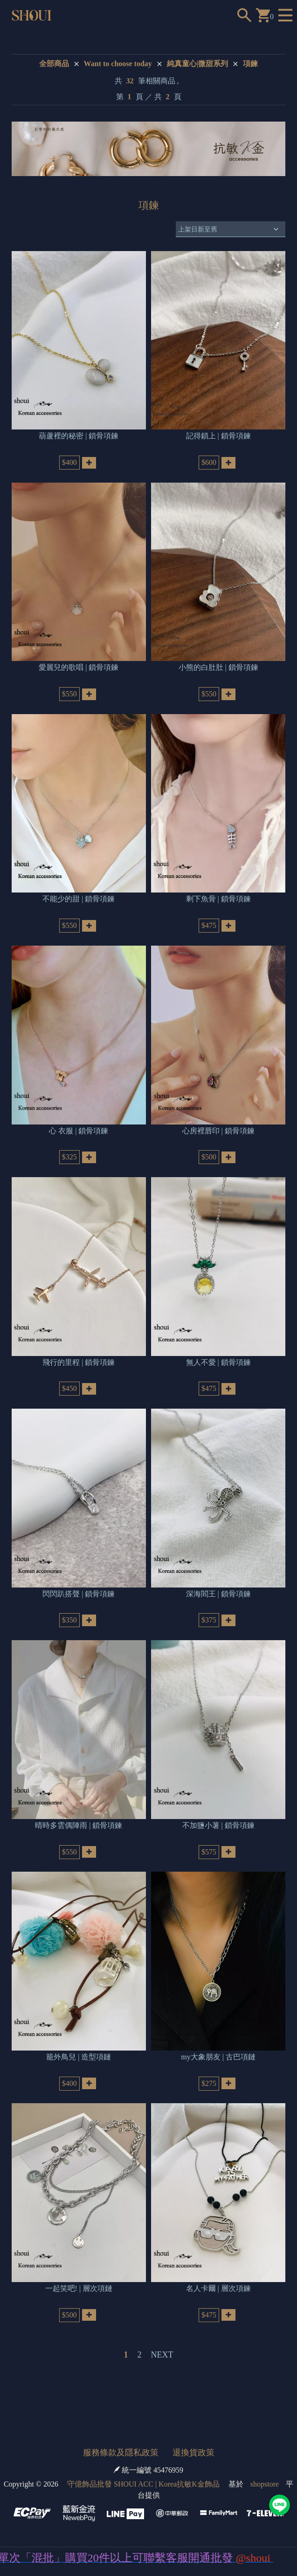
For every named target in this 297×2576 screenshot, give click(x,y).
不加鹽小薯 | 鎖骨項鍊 (218, 1825)
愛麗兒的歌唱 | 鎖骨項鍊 (78, 667)
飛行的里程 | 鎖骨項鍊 (78, 1362)
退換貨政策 (193, 2452)
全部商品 (54, 64)
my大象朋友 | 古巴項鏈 (218, 2057)
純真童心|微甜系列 (197, 64)
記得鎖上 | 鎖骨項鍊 (218, 436)
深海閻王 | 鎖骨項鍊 (218, 1594)
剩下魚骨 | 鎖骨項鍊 (218, 899)
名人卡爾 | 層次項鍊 (218, 2288)
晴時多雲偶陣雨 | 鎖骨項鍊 (78, 1825)
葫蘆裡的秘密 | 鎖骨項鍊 (78, 436)
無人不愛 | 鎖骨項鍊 (218, 1362)
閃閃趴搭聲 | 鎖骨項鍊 (78, 1594)
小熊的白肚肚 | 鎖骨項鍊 (218, 667)
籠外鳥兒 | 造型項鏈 (78, 2057)
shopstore (264, 2484)
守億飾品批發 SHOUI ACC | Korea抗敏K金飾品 (143, 2484)
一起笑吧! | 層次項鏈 (79, 2288)
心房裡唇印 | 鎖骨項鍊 (218, 1131)
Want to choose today (118, 64)
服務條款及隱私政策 (121, 2452)
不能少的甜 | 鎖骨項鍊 (78, 899)
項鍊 (250, 64)
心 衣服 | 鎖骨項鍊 (78, 1131)
